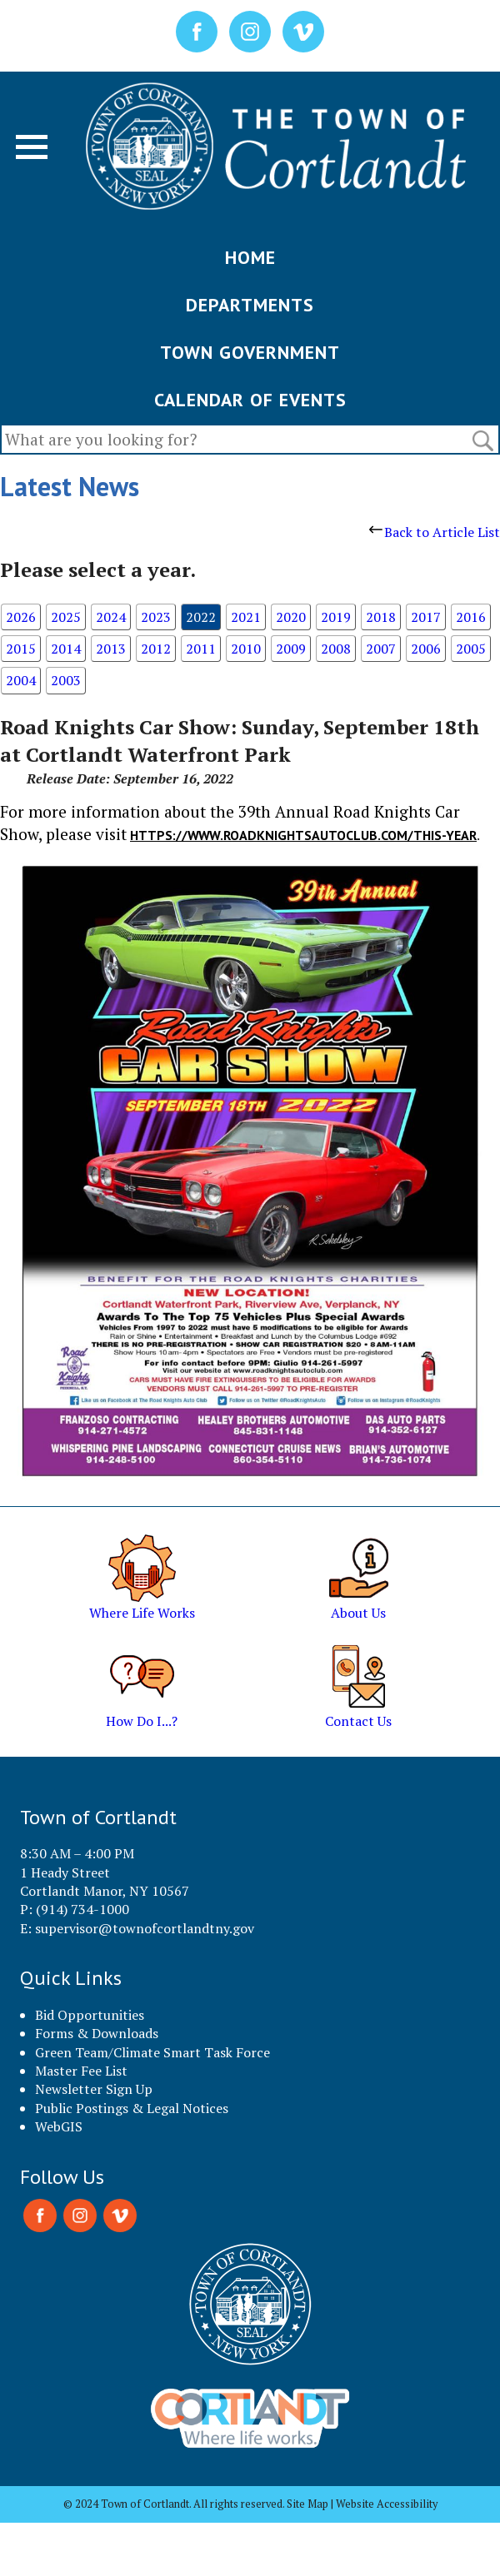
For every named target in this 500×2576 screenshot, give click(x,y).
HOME (250, 257)
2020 (291, 617)
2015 (21, 648)
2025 (66, 617)
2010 (246, 648)
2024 (111, 617)
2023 (156, 617)
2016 (471, 617)
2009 (291, 648)
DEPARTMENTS (250, 304)
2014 (66, 648)
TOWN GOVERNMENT (250, 352)
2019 (336, 617)
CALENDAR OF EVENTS (250, 399)
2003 (66, 680)
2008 (336, 648)
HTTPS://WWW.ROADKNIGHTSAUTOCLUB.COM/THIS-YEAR (303, 835)
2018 (381, 617)
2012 (156, 648)
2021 (246, 617)
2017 (426, 617)
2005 (471, 648)
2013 (111, 648)
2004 (21, 680)
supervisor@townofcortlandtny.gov (144, 1928)
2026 (21, 617)
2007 (381, 648)
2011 (201, 648)
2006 (426, 648)
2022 (201, 617)
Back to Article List (434, 532)
